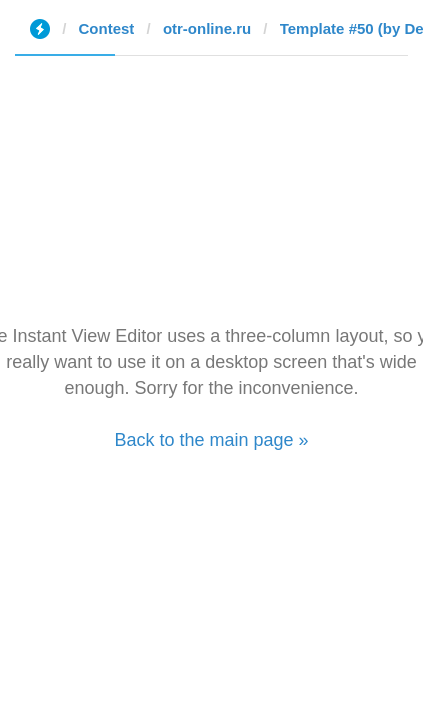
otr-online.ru (207, 28)
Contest (107, 28)
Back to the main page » (211, 440)
